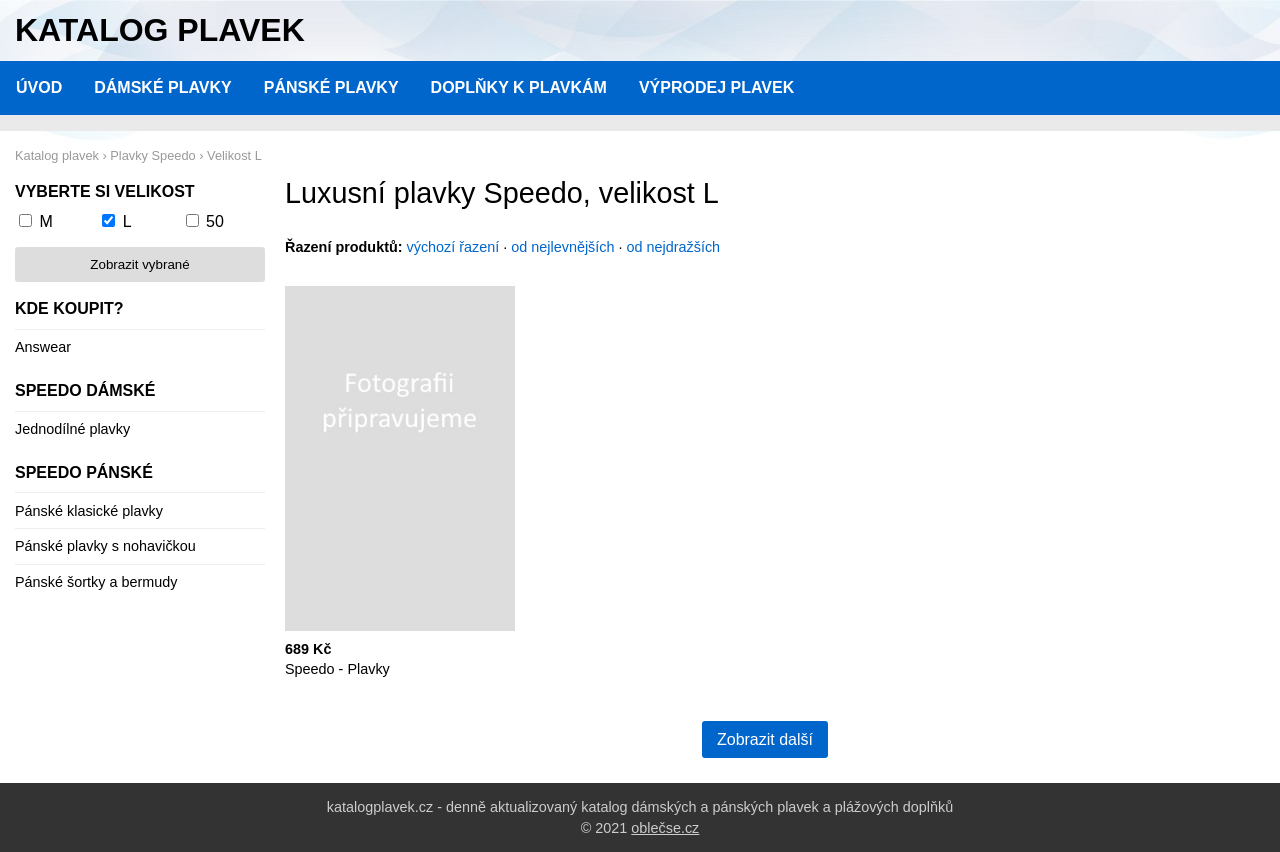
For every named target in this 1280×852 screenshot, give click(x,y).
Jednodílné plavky (72, 429)
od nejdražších (674, 247)
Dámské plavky (163, 87)
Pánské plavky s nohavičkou (105, 546)
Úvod (39, 87)
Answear (43, 347)
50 (215, 221)
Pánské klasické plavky (89, 511)
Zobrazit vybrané (139, 264)
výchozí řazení (453, 247)
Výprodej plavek (716, 87)
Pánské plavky (331, 87)
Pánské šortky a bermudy (96, 582)
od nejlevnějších (562, 247)
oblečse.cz (665, 828)
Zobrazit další (765, 739)
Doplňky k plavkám (519, 87)
